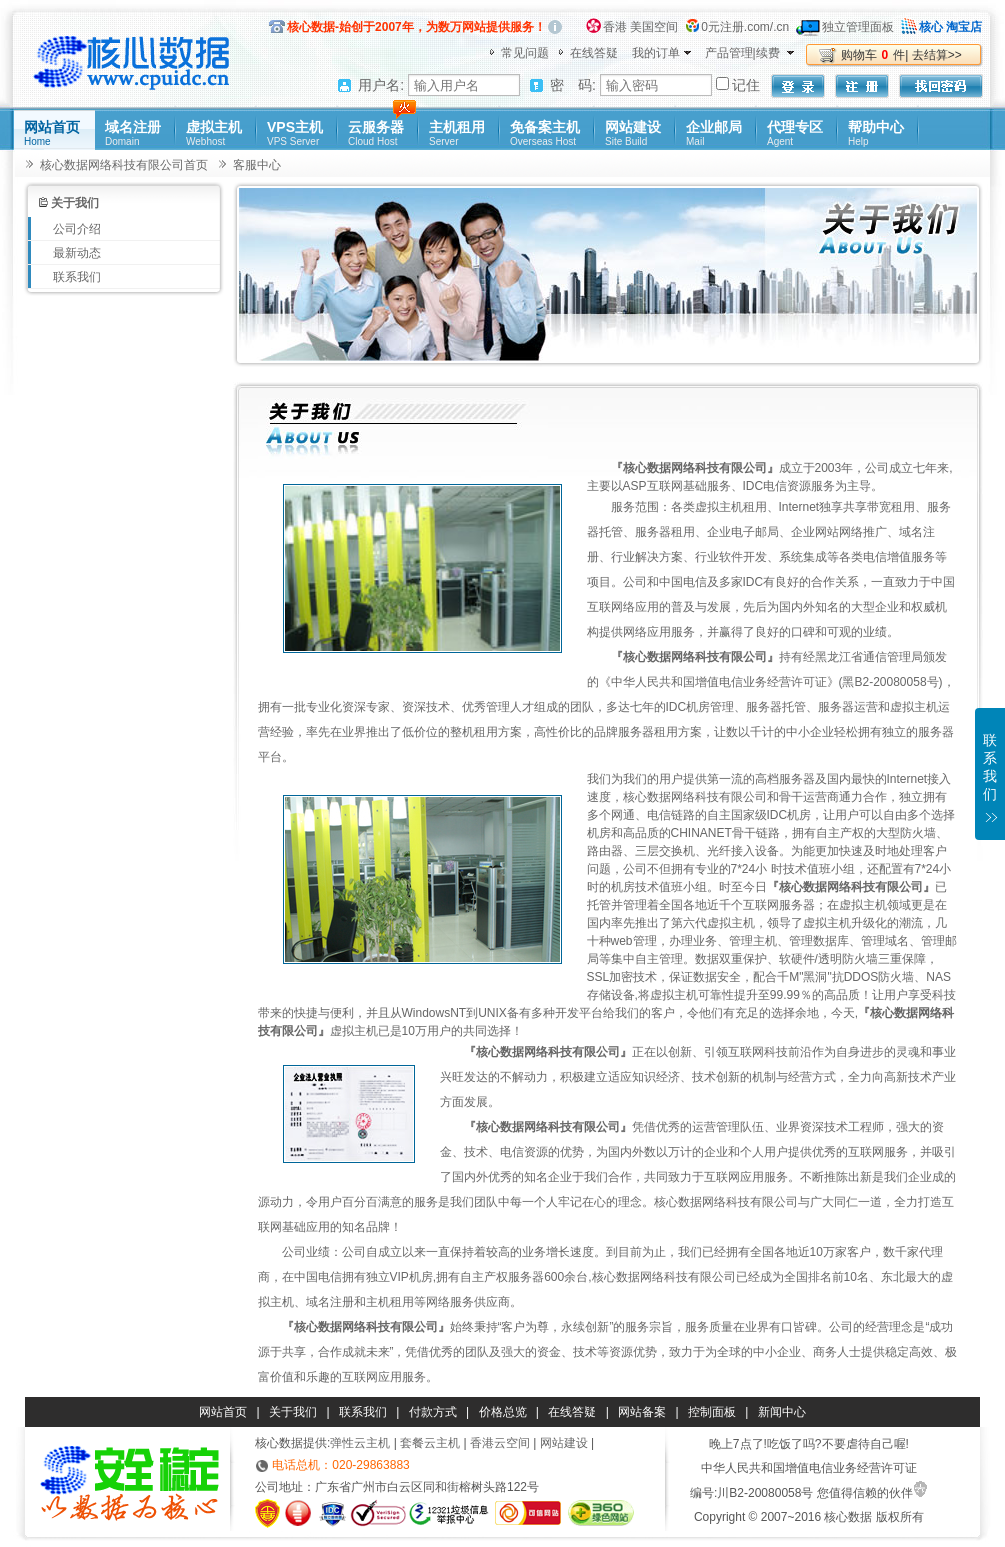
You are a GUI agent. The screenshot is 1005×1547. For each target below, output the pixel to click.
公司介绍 (77, 229)
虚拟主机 (214, 134)
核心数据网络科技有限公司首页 (124, 165)
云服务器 (376, 134)
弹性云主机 (360, 1443)
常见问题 (525, 53)
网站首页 (52, 134)
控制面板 (712, 1412)
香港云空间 (500, 1443)
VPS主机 (295, 134)
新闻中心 (782, 1412)
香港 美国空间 (640, 27)
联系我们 (77, 277)
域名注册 (133, 134)
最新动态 (77, 253)
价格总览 (503, 1412)
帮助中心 (876, 134)
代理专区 (795, 134)
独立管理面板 (858, 27)
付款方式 (433, 1412)
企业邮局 (714, 134)
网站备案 (642, 1412)
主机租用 (457, 134)
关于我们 (293, 1412)
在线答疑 (594, 53)
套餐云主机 (430, 1443)
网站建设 (633, 134)
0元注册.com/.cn (745, 27)
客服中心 (257, 165)
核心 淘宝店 (950, 27)
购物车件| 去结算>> (901, 55)
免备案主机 (545, 134)
